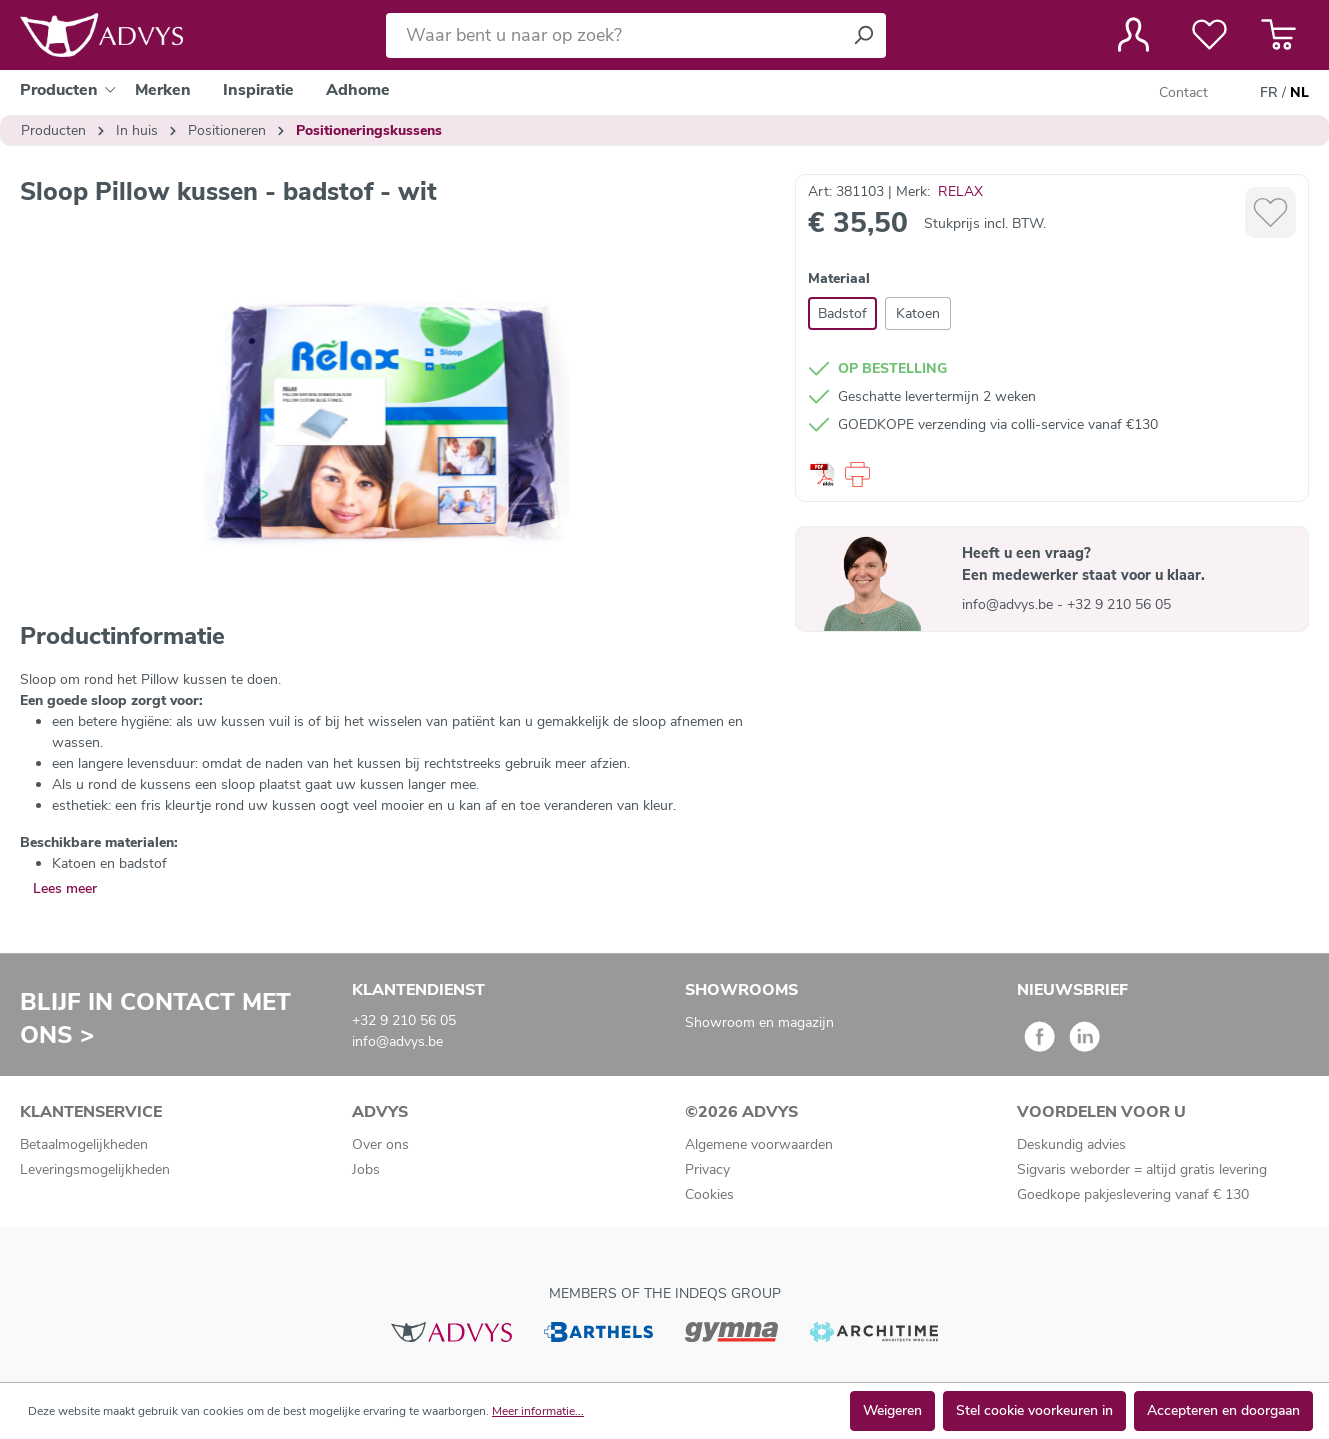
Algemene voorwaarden (759, 1144)
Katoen (918, 313)
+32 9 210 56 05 (1119, 604)
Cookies (709, 1194)
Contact (1183, 92)
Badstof (842, 313)
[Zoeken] (863, 35)
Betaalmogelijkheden (84, 1144)
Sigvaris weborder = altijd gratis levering (1142, 1169)
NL (1299, 93)
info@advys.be (1009, 604)
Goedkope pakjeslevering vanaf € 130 (1133, 1194)
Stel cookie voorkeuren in (1034, 1410)
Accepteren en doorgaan (1223, 1410)
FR (1269, 93)
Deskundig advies (1071, 1144)
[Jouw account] (1133, 35)
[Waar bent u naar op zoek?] (613, 35)
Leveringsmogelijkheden (95, 1169)
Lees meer (65, 888)
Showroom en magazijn (759, 1022)
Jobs (366, 1169)
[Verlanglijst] (1209, 35)
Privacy (707, 1169)
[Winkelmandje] (1278, 35)
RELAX (960, 191)
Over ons (380, 1144)
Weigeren (892, 1410)
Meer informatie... (538, 1411)
